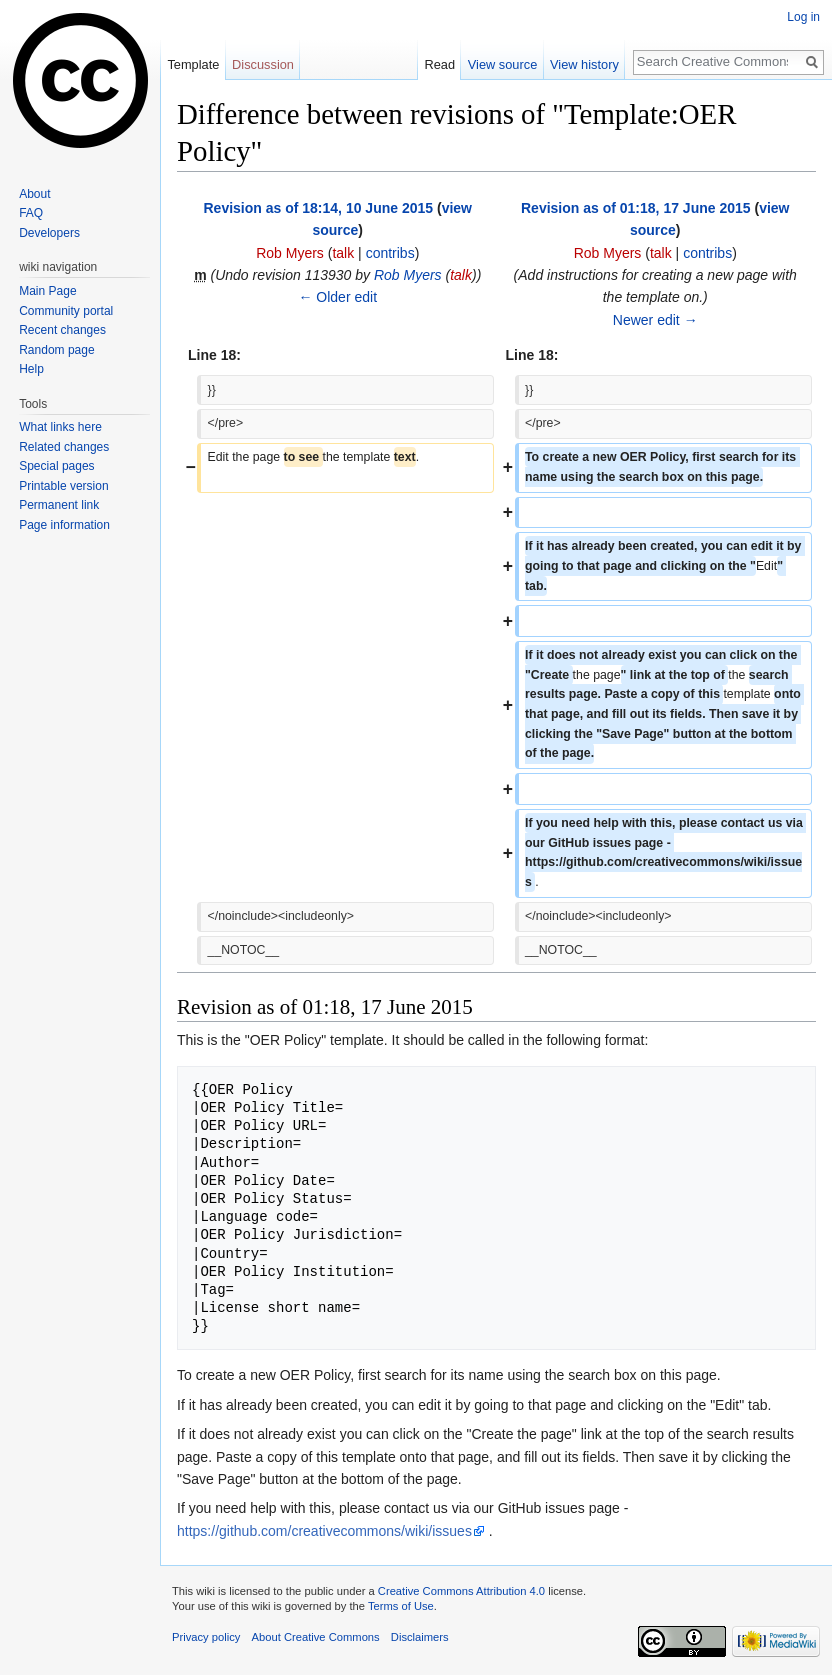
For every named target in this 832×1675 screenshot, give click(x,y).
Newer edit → (655, 320)
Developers (49, 233)
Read (439, 64)
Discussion (263, 64)
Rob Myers (408, 275)
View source (502, 64)
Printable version (63, 486)
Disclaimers (420, 1637)
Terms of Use (401, 1606)
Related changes (64, 447)
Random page (56, 350)
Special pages (56, 466)
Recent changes (62, 330)
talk (343, 253)
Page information (64, 525)
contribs (390, 253)
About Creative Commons (316, 1637)
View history (584, 64)
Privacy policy (206, 1637)
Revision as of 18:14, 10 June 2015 (318, 208)
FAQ (31, 213)
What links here (60, 427)
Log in (803, 17)
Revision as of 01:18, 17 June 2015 (636, 208)
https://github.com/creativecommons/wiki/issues (324, 1531)
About (34, 194)
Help (31, 369)
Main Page (47, 291)
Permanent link (59, 505)
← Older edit (337, 297)
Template (193, 64)
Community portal (66, 311)
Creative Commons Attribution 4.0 (461, 1591)
